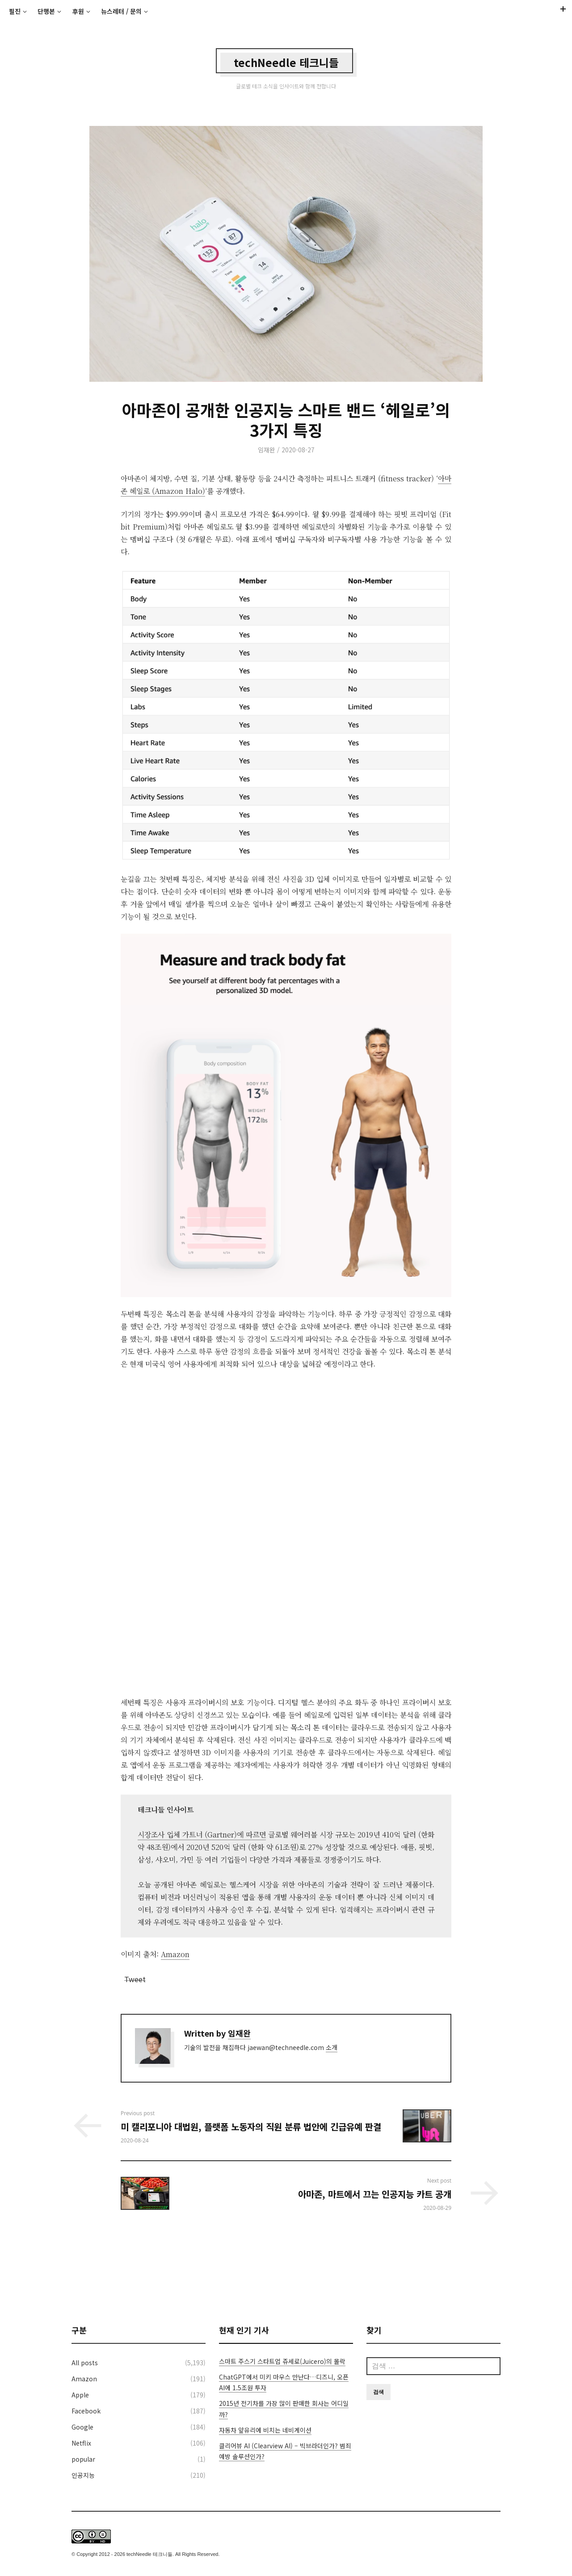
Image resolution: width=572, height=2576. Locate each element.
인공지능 (83, 2475)
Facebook (86, 2410)
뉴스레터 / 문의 (121, 11)
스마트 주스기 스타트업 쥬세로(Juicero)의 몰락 (282, 2361)
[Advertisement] (286, 2268)
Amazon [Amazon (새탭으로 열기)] (175, 1954)
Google (82, 2426)
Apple (80, 2394)
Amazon (84, 2378)
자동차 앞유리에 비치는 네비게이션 (265, 2430)
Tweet (135, 1977)
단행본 (46, 11)
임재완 (266, 449)
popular (83, 2459)
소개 (331, 2047)
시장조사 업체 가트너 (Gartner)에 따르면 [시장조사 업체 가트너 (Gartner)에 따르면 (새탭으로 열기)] (202, 1834)
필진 (15, 11)
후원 (78, 11)
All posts (85, 2362)
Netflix (81, 2442)
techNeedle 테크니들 (286, 62)
